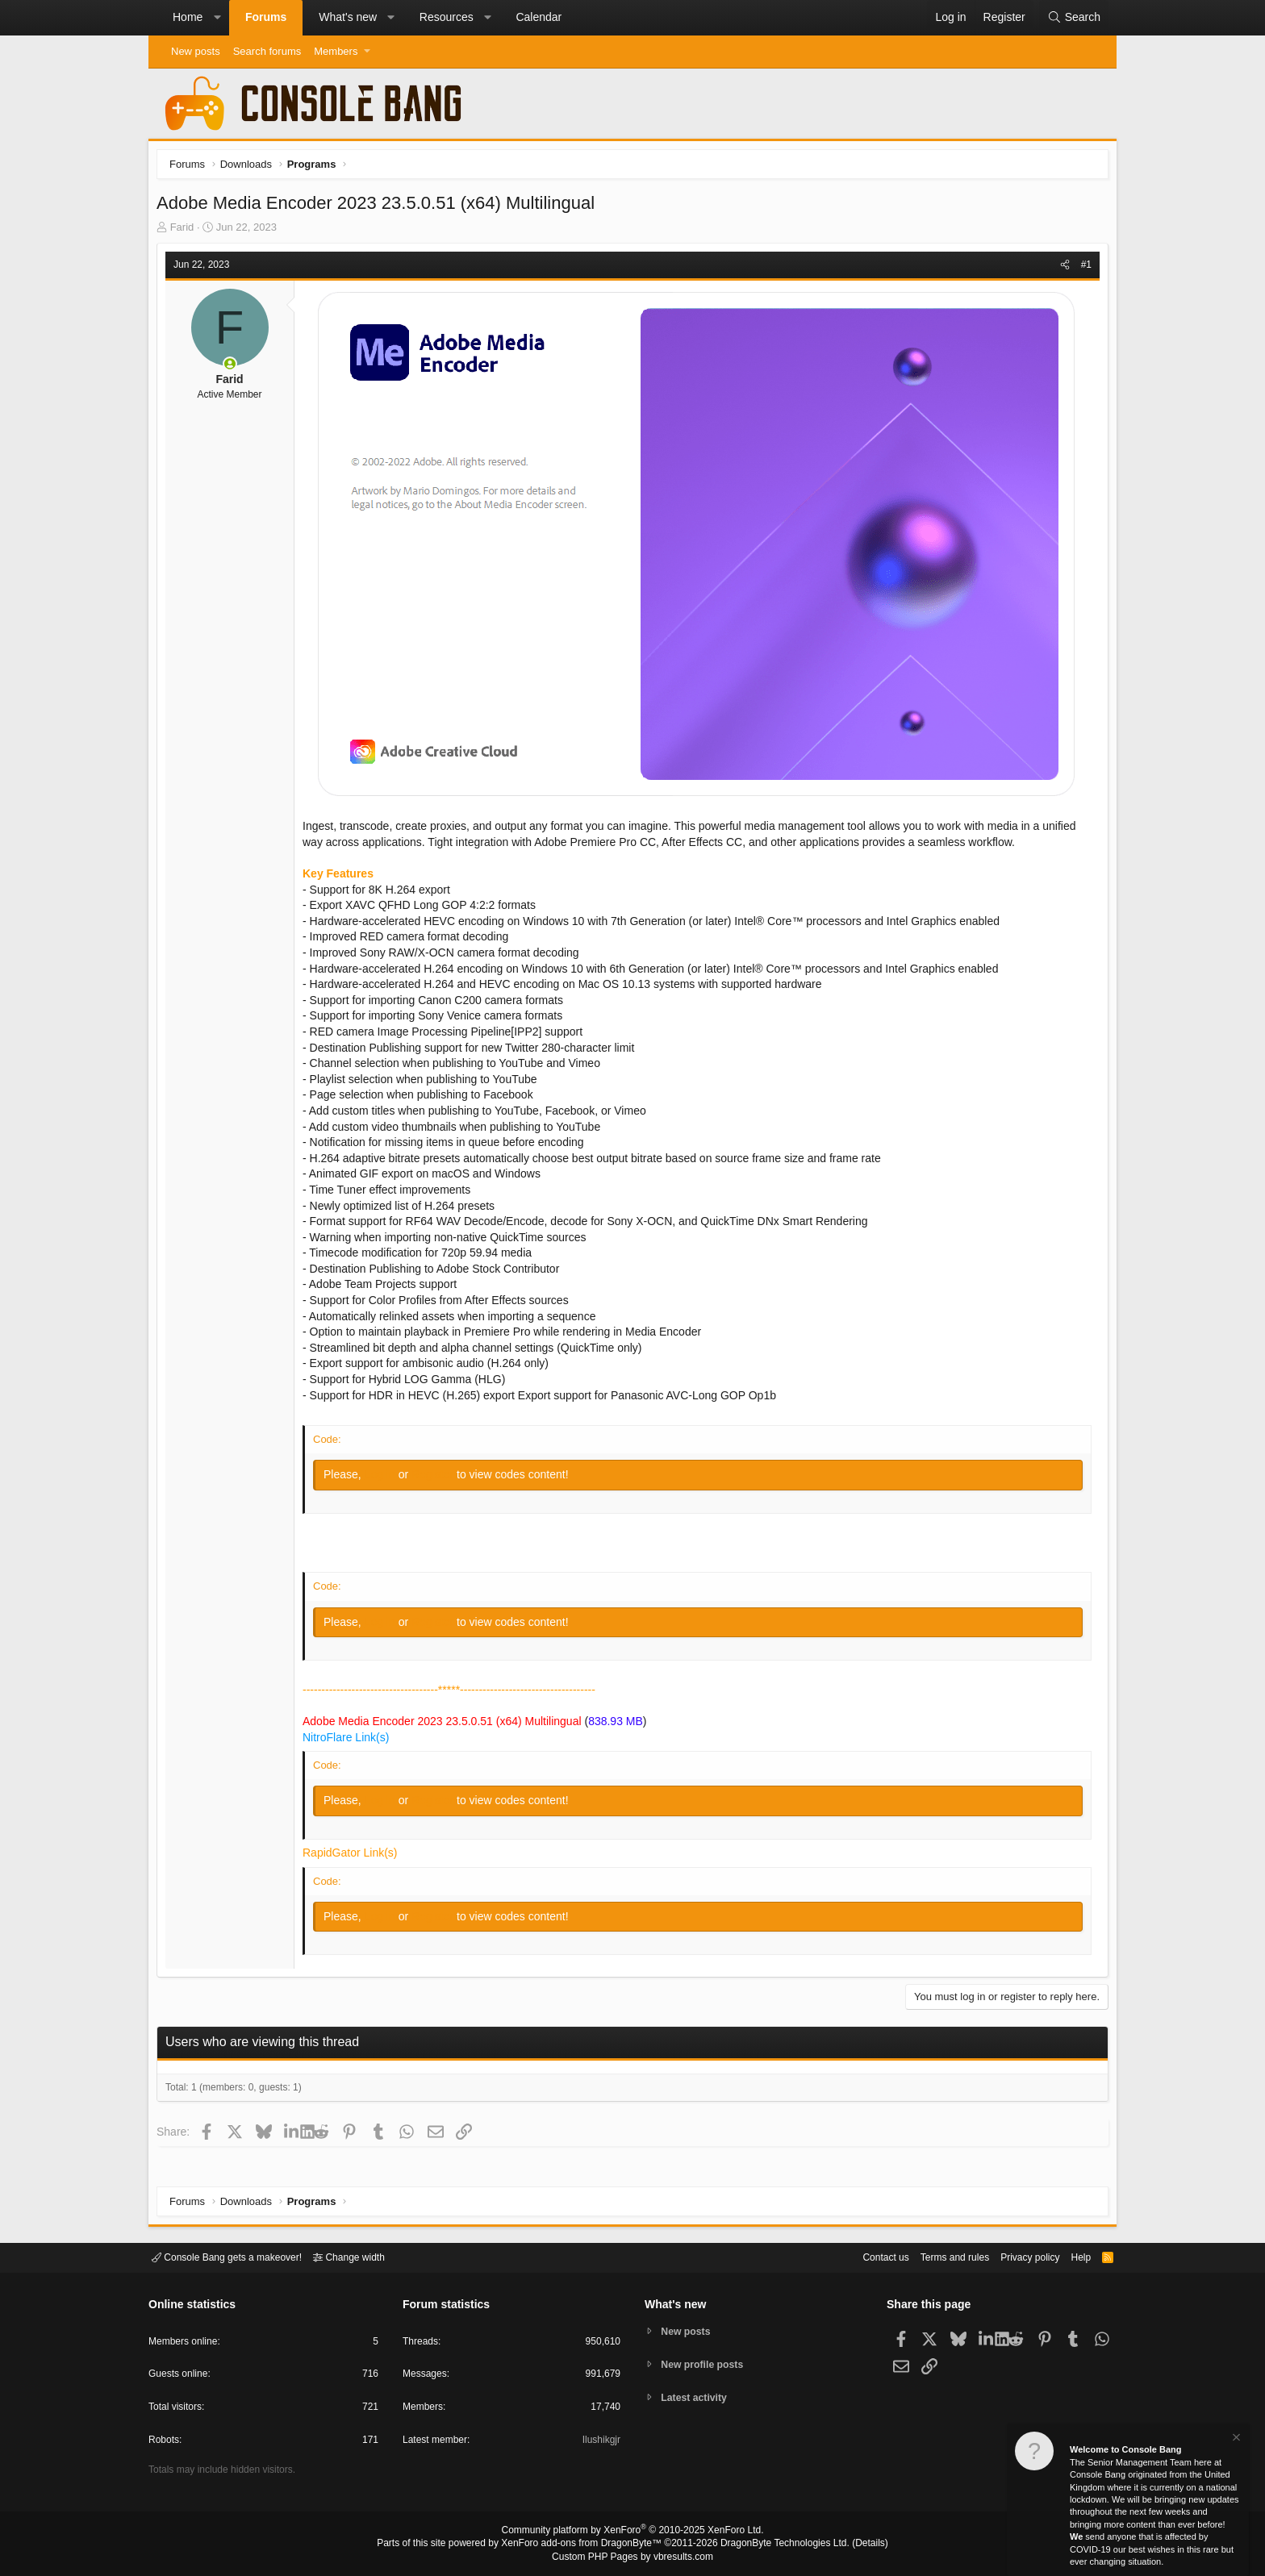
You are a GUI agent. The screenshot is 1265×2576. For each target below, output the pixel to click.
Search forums (267, 51)
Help (1071, 2256)
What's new (348, 16)
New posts (195, 51)
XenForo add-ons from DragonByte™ (585, 2544)
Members (335, 51)
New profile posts (705, 2364)
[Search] (1073, 17)
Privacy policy (1016, 2256)
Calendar (539, 16)
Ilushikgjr (599, 2442)
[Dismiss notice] (1235, 2439)
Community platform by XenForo (632, 2532)
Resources (447, 16)
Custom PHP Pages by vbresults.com (632, 2557)
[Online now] (234, 368)
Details (850, 2544)
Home (187, 16)
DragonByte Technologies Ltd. (772, 2544)
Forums (265, 16)
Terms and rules (935, 2256)
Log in (386, 1478)
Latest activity (697, 2399)
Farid (186, 231)
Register (438, 1478)
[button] (217, 17)
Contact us (861, 2256)
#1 (1082, 268)
